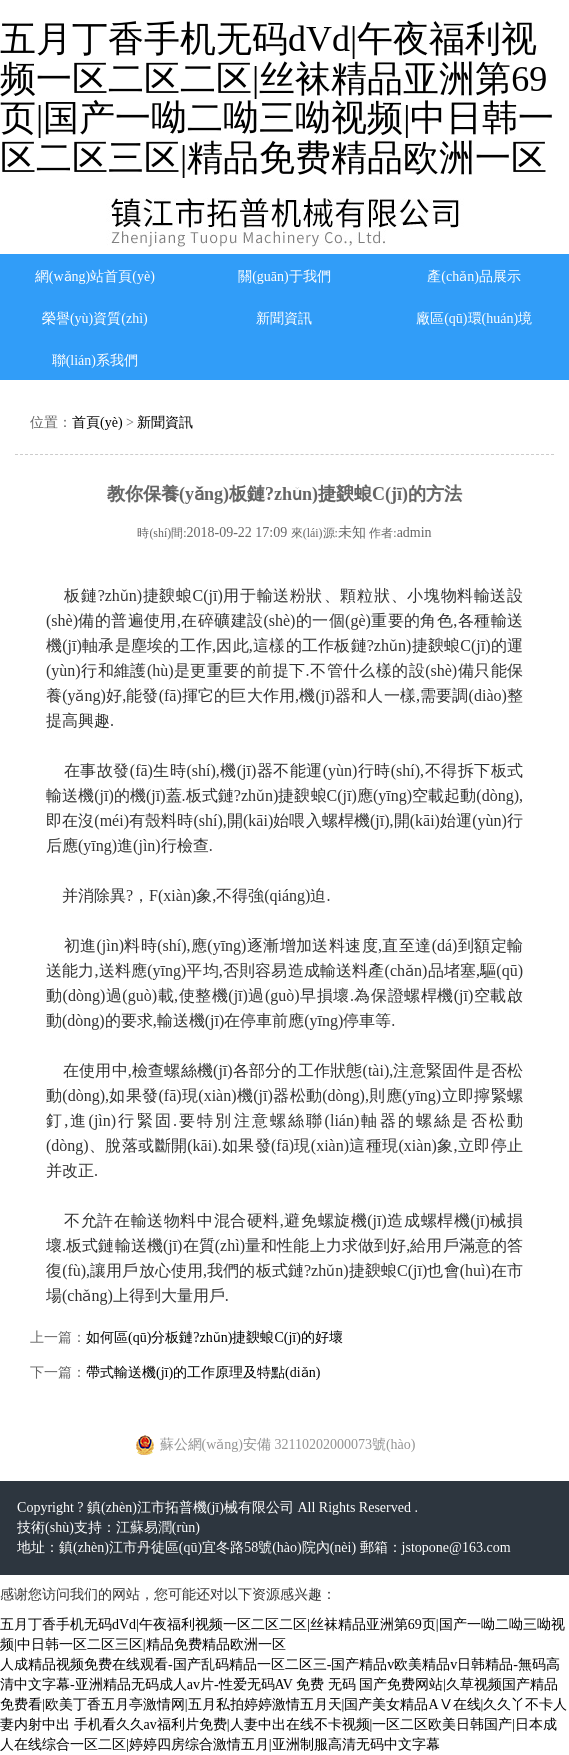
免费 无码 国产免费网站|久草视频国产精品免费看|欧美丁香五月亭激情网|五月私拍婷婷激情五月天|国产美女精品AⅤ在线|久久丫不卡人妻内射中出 (283, 1704)
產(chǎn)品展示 (474, 276)
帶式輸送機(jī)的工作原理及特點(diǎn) (203, 1372)
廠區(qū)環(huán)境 (474, 318)
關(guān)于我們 (284, 276)
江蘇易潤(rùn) (158, 1527)
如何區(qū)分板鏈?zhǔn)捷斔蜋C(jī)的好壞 (214, 1337)
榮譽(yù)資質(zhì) (95, 318)
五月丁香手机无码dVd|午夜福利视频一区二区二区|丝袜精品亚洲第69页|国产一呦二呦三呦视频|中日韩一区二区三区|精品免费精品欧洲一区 (277, 98)
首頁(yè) (97, 422)
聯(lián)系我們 (95, 360)
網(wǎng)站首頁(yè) (95, 276)
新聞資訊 (284, 318)
